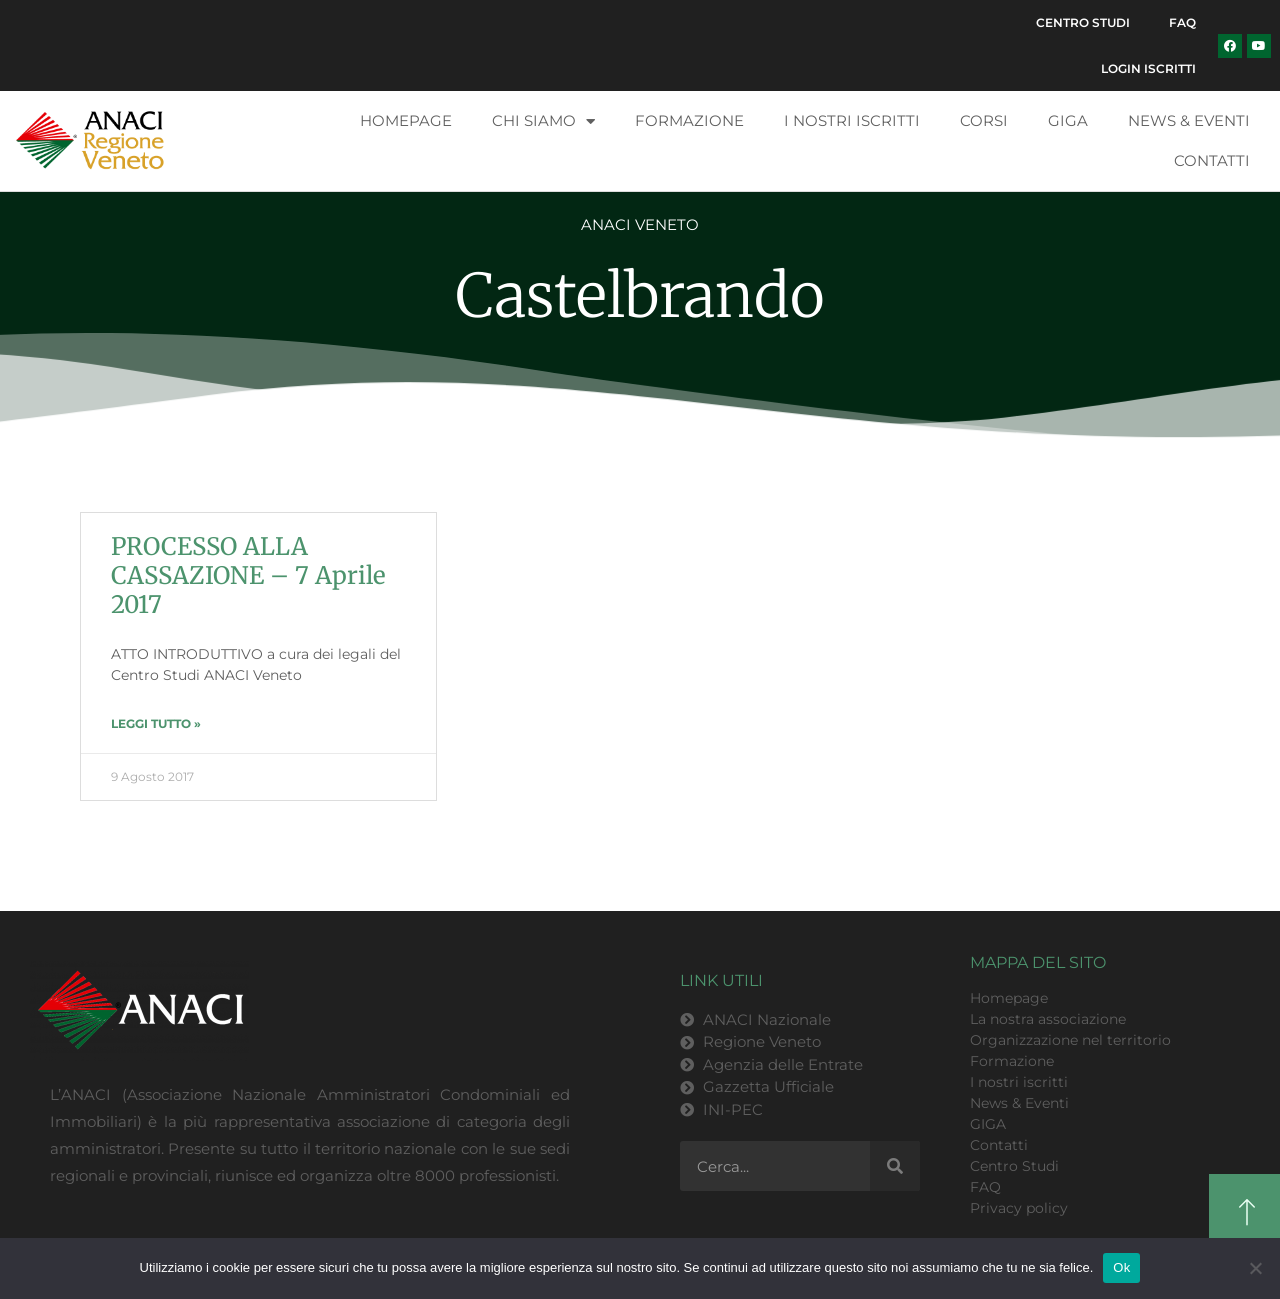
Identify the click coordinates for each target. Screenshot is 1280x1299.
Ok (1121, 1267)
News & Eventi (1189, 121)
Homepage (406, 121)
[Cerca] (895, 1167)
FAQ (1182, 22)
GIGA (1068, 121)
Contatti (1212, 161)
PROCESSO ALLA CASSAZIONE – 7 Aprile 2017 (248, 576)
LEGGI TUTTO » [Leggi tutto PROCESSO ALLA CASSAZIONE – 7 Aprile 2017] (156, 724)
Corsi (984, 121)
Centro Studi (1082, 22)
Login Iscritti (1148, 68)
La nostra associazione (1048, 1020)
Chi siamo (543, 122)
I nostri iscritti (852, 121)
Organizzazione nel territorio (1070, 1041)
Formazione (689, 121)
